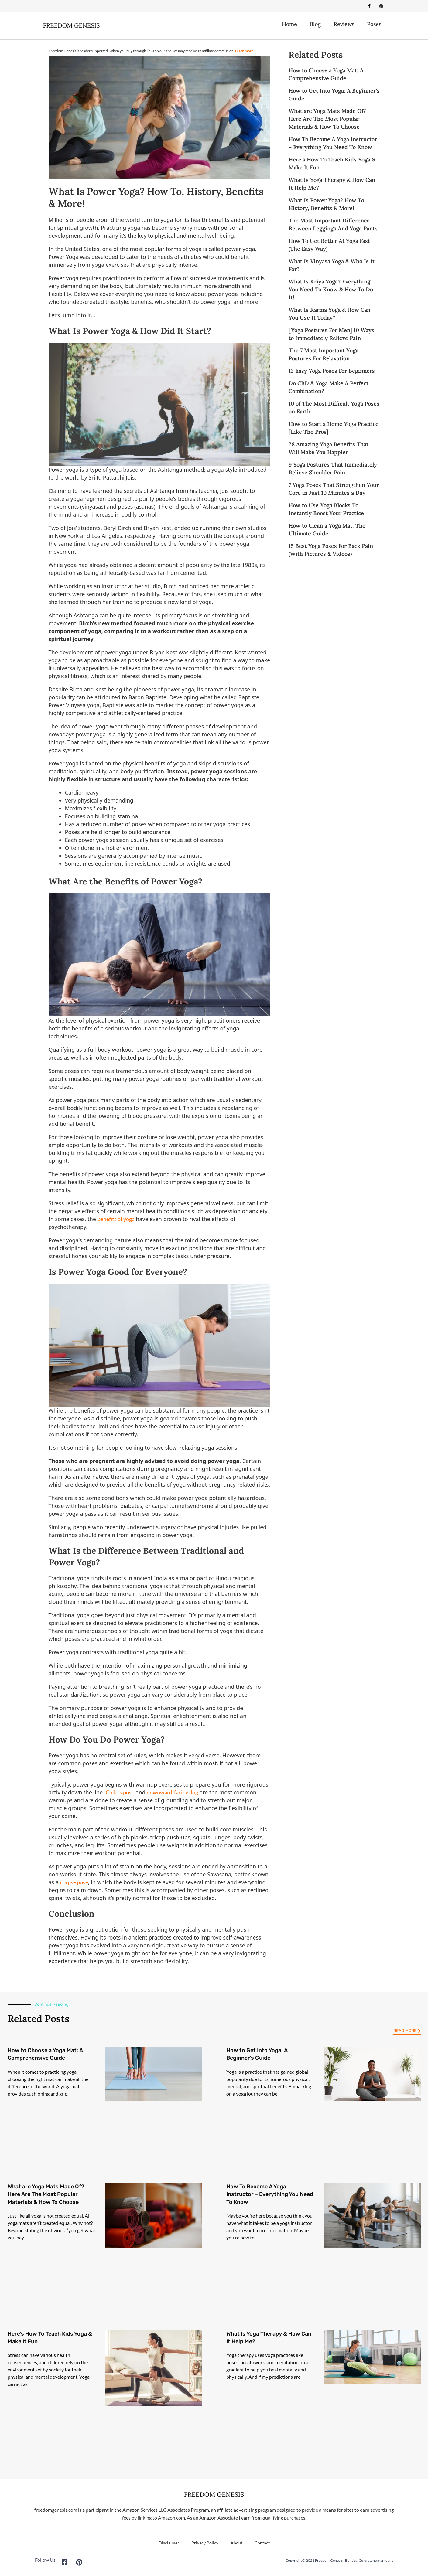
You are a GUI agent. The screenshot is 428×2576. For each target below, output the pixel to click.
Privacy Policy (204, 2544)
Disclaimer (169, 2544)
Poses (374, 25)
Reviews (344, 25)
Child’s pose (120, 1793)
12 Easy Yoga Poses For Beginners (332, 372)
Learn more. (244, 52)
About (236, 2544)
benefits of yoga (116, 1220)
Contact (262, 2544)
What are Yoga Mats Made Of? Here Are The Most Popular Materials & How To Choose (327, 120)
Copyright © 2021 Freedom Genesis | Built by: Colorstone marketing (339, 2562)
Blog (315, 25)
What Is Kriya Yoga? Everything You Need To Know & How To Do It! (331, 291)
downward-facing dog (172, 1793)
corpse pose (74, 1883)
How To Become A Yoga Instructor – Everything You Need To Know (269, 2196)
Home (289, 25)
